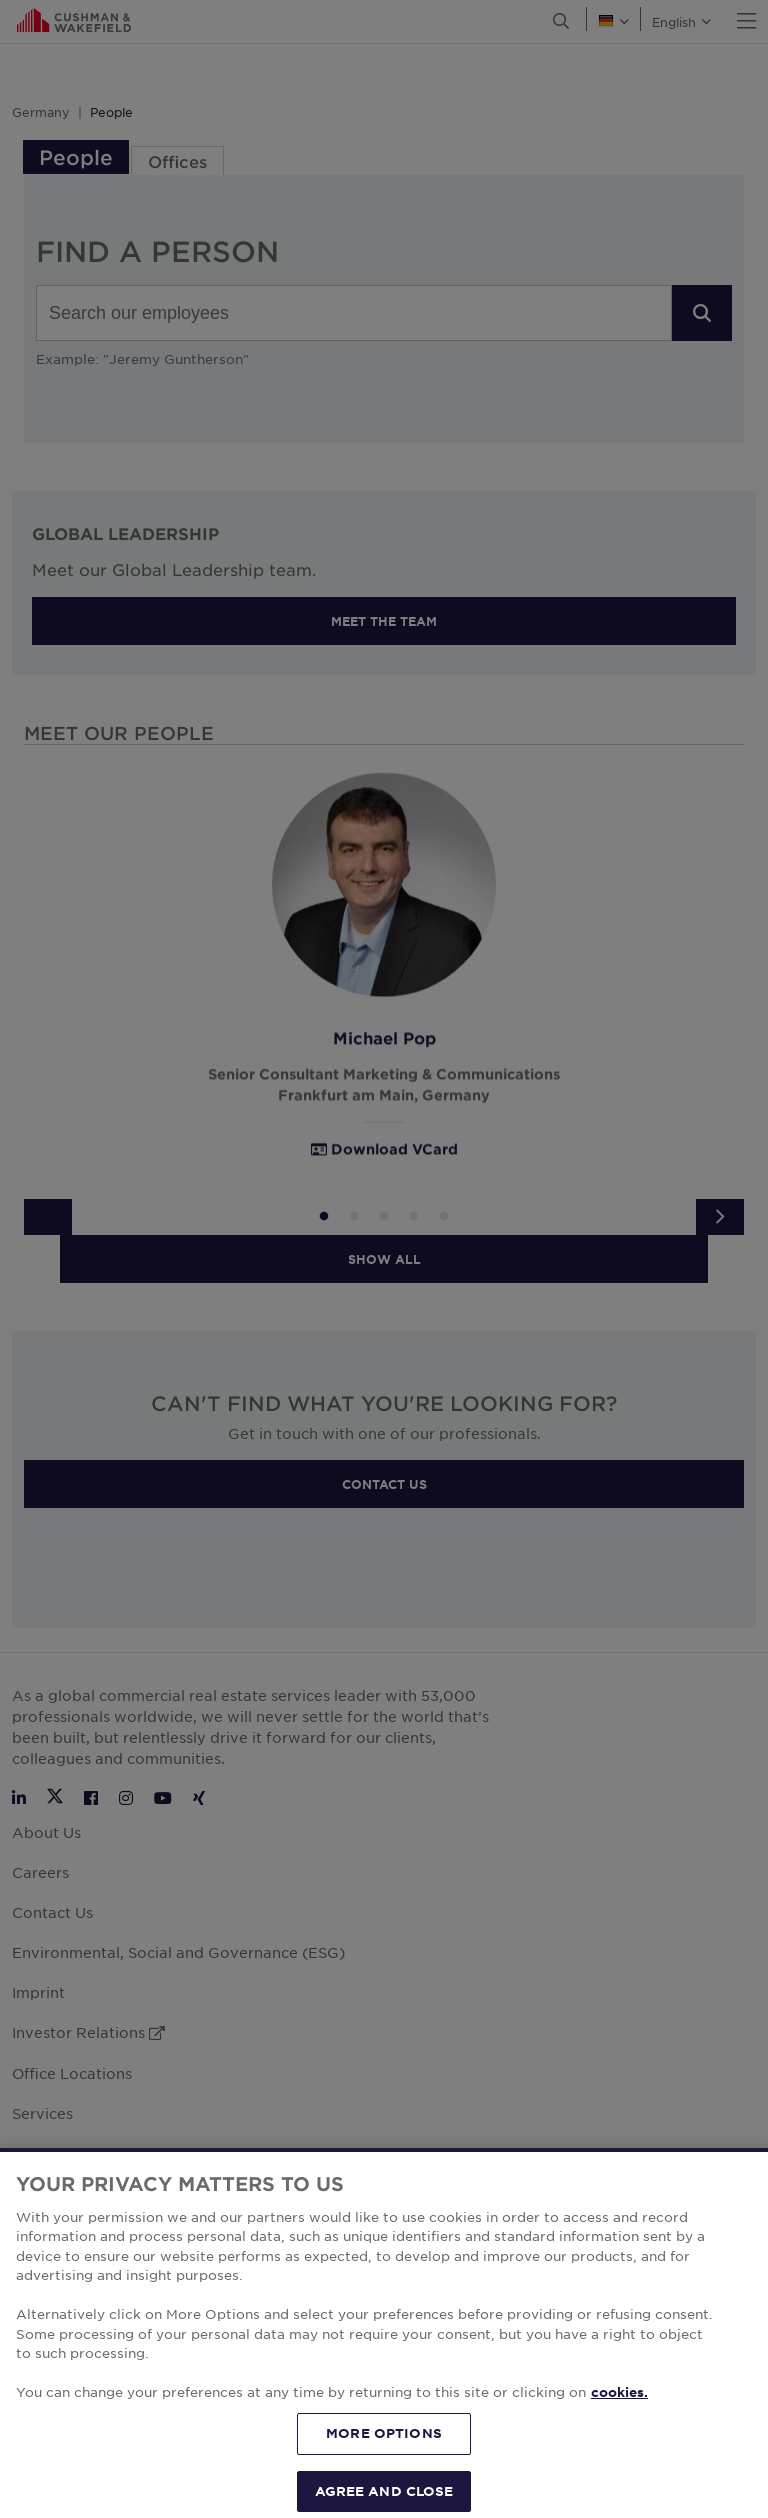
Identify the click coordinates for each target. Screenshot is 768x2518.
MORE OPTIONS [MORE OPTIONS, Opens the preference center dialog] (384, 2454)
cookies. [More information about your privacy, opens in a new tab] (619, 2413)
